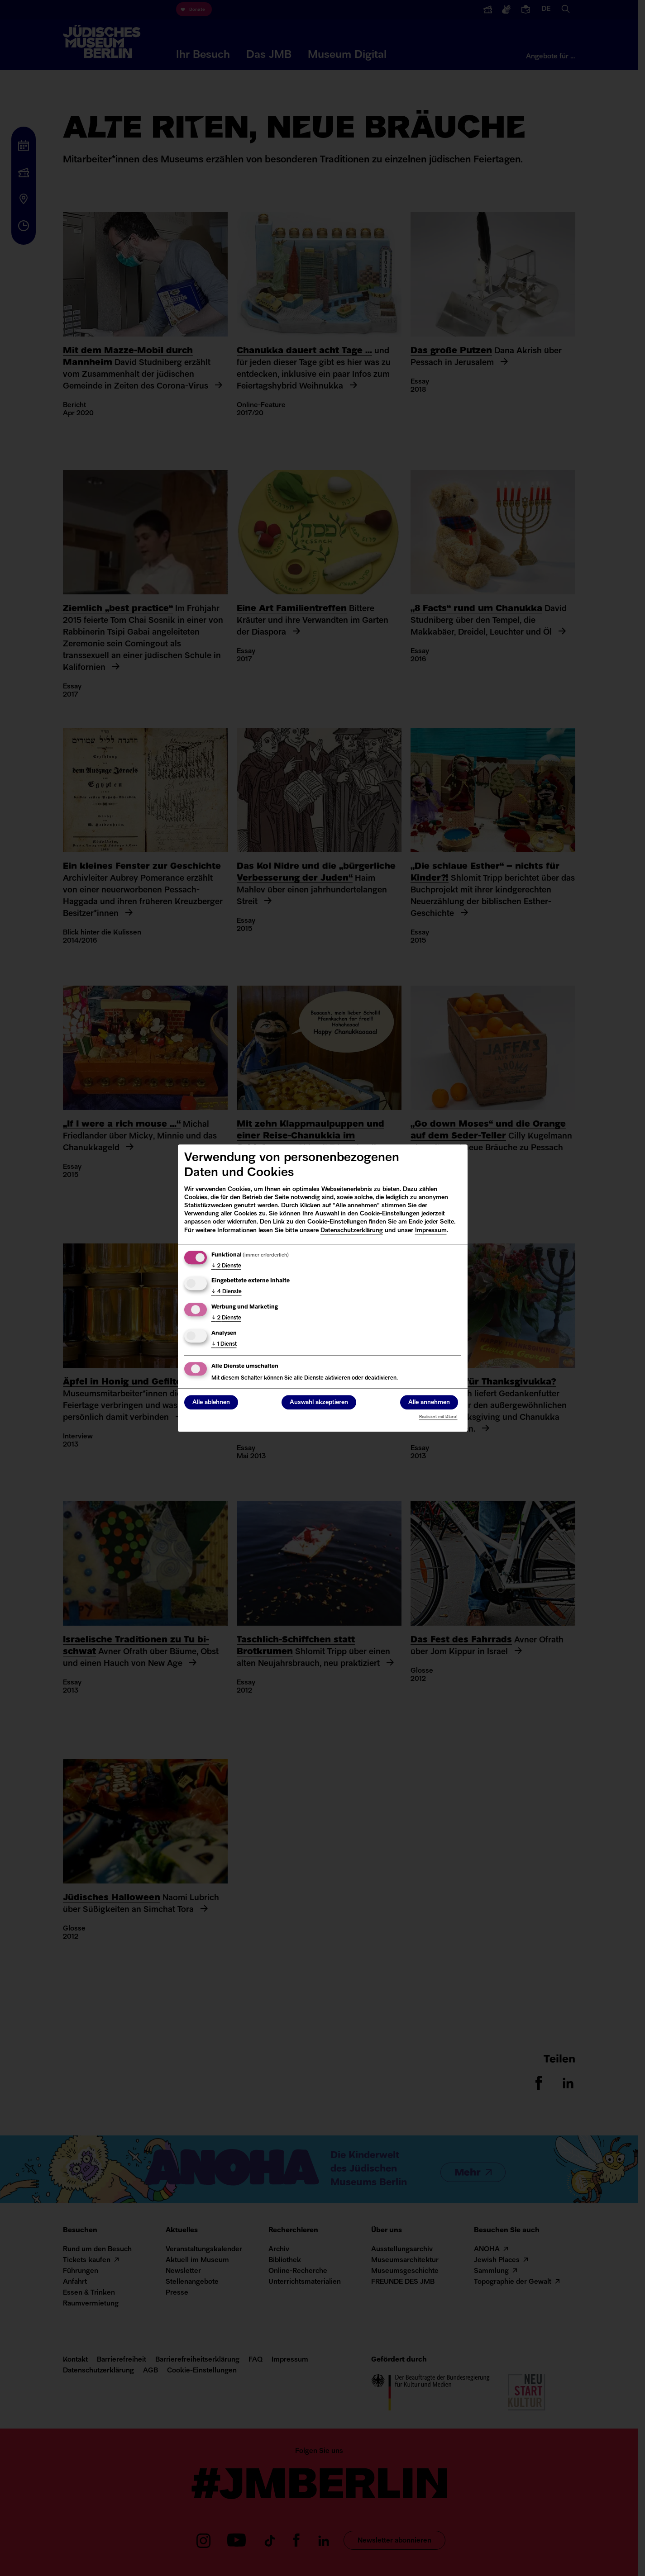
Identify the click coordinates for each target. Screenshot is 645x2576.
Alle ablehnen (211, 1402)
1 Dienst (224, 1344)
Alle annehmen (429, 1402)
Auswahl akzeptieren (319, 1402)
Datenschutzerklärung (351, 1230)
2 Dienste (226, 1266)
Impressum (431, 1230)
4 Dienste (226, 1292)
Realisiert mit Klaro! (438, 1417)
